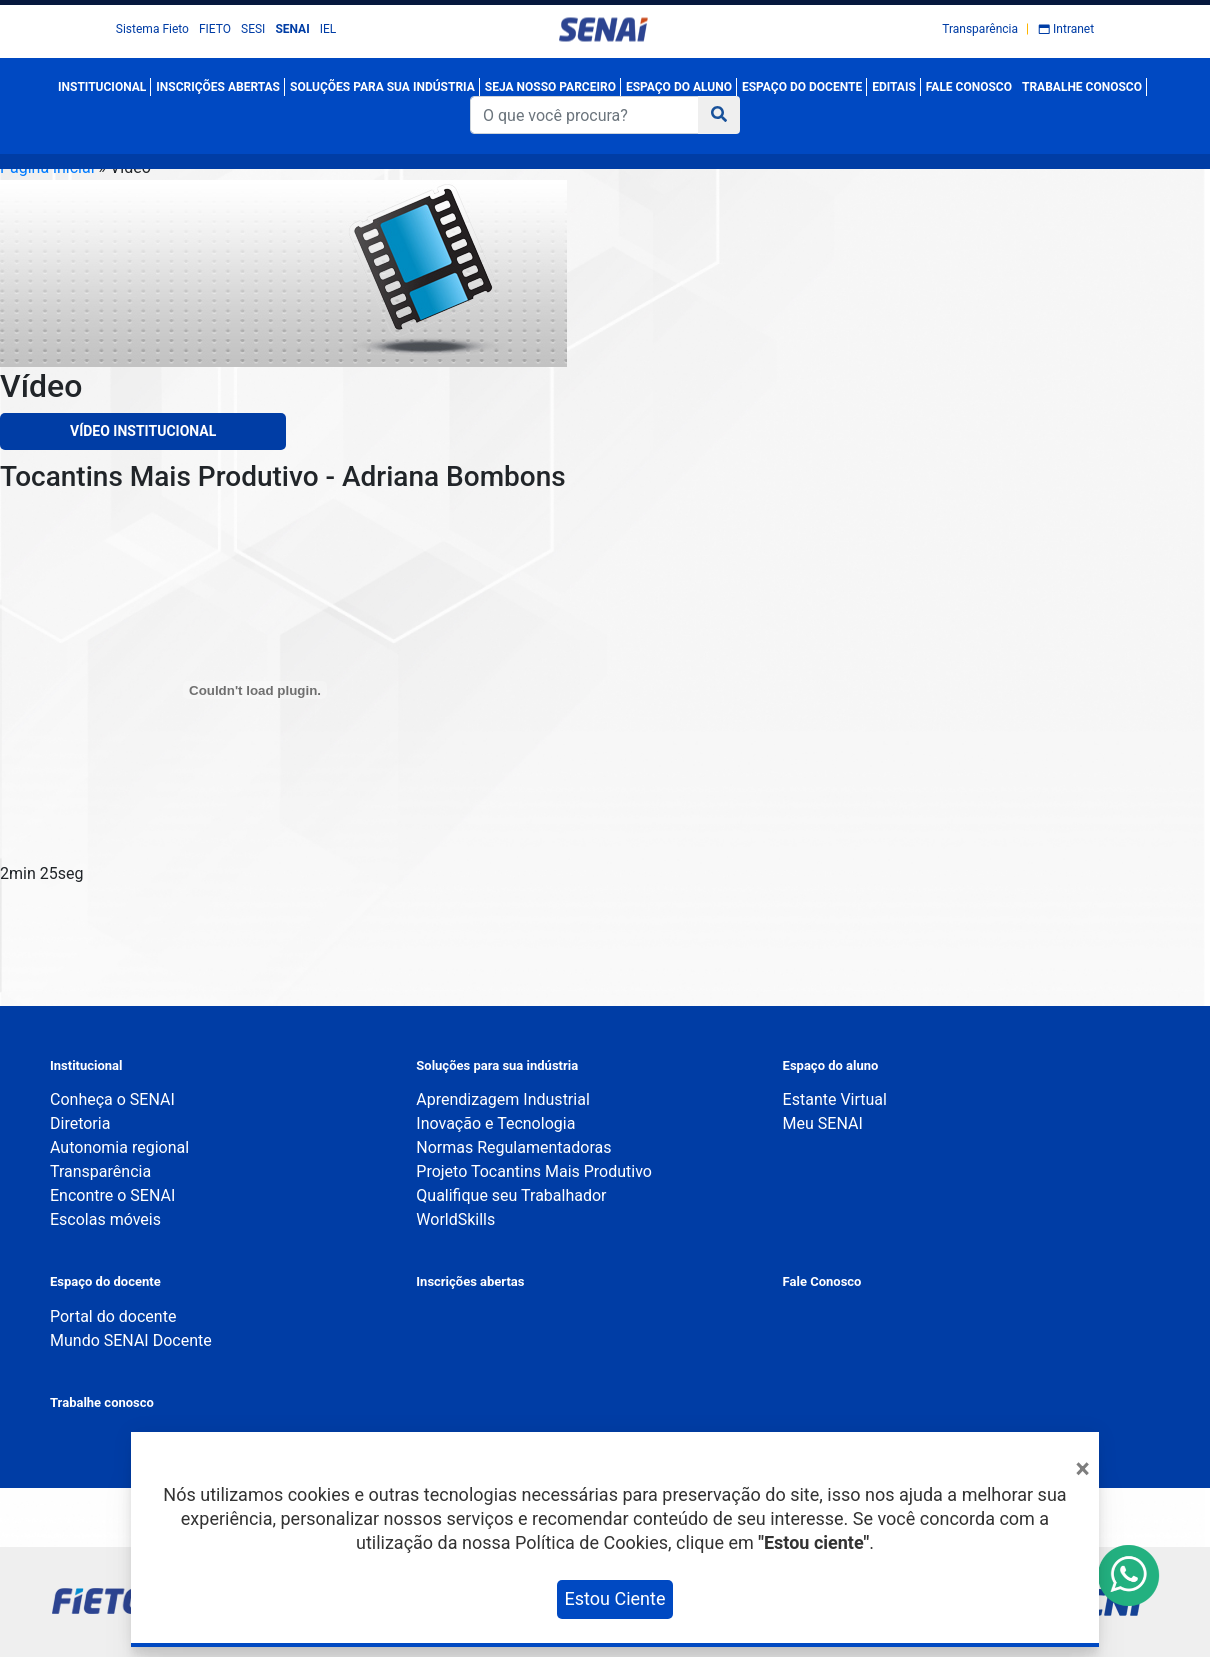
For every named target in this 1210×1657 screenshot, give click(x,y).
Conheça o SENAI (112, 1099)
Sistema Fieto (152, 29)
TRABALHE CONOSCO (1082, 87)
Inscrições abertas (470, 1281)
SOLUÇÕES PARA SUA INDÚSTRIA (382, 87)
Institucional (86, 1065)
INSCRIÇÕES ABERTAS (218, 87)
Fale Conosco (822, 1281)
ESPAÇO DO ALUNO (679, 87)
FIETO (215, 29)
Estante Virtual (835, 1099)
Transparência (980, 29)
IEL (328, 29)
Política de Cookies (591, 1542)
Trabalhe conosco (102, 1402)
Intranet (1073, 29)
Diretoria (80, 1123)
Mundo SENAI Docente (131, 1340)
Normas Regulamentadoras (513, 1147)
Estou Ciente (615, 1598)
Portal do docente (113, 1316)
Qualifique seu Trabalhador (511, 1195)
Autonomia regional (119, 1147)
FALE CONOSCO (969, 87)
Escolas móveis (105, 1219)
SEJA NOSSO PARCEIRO (550, 87)
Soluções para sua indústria (497, 1065)
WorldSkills (455, 1219)
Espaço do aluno (831, 1065)
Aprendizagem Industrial (502, 1099)
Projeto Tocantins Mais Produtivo (534, 1171)
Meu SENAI (823, 1123)
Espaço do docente (105, 1281)
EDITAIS (894, 87)
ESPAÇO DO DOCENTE (802, 87)
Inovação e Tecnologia (495, 1123)
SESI (253, 29)
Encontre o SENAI (112, 1195)
